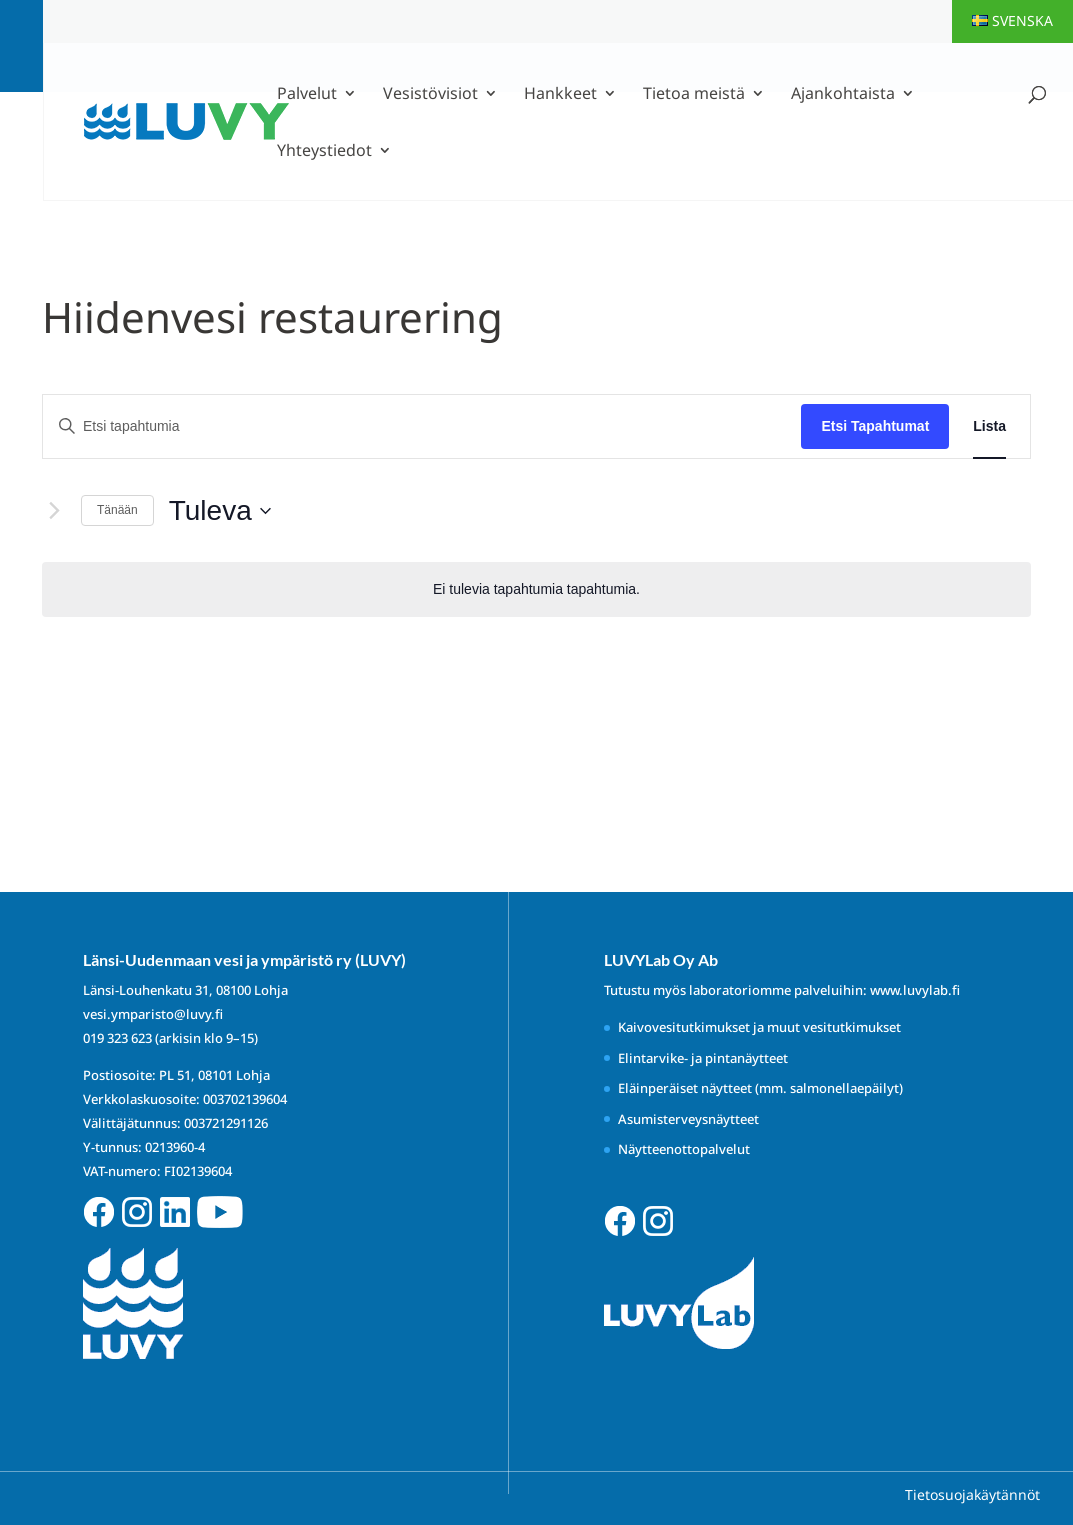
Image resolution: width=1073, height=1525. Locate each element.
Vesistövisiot (430, 95)
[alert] (536, 589)
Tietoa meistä (694, 95)
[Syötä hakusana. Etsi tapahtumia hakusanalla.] (422, 426)
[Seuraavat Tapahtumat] (54, 511)
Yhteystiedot (324, 152)
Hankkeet (560, 95)
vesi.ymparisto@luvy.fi (153, 1014)
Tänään (117, 510)
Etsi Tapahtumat (875, 426)
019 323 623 (117, 1038)
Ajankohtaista (843, 95)
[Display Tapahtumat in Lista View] (989, 426)
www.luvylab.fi (915, 990)
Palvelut (307, 95)
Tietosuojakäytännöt (972, 1494)
